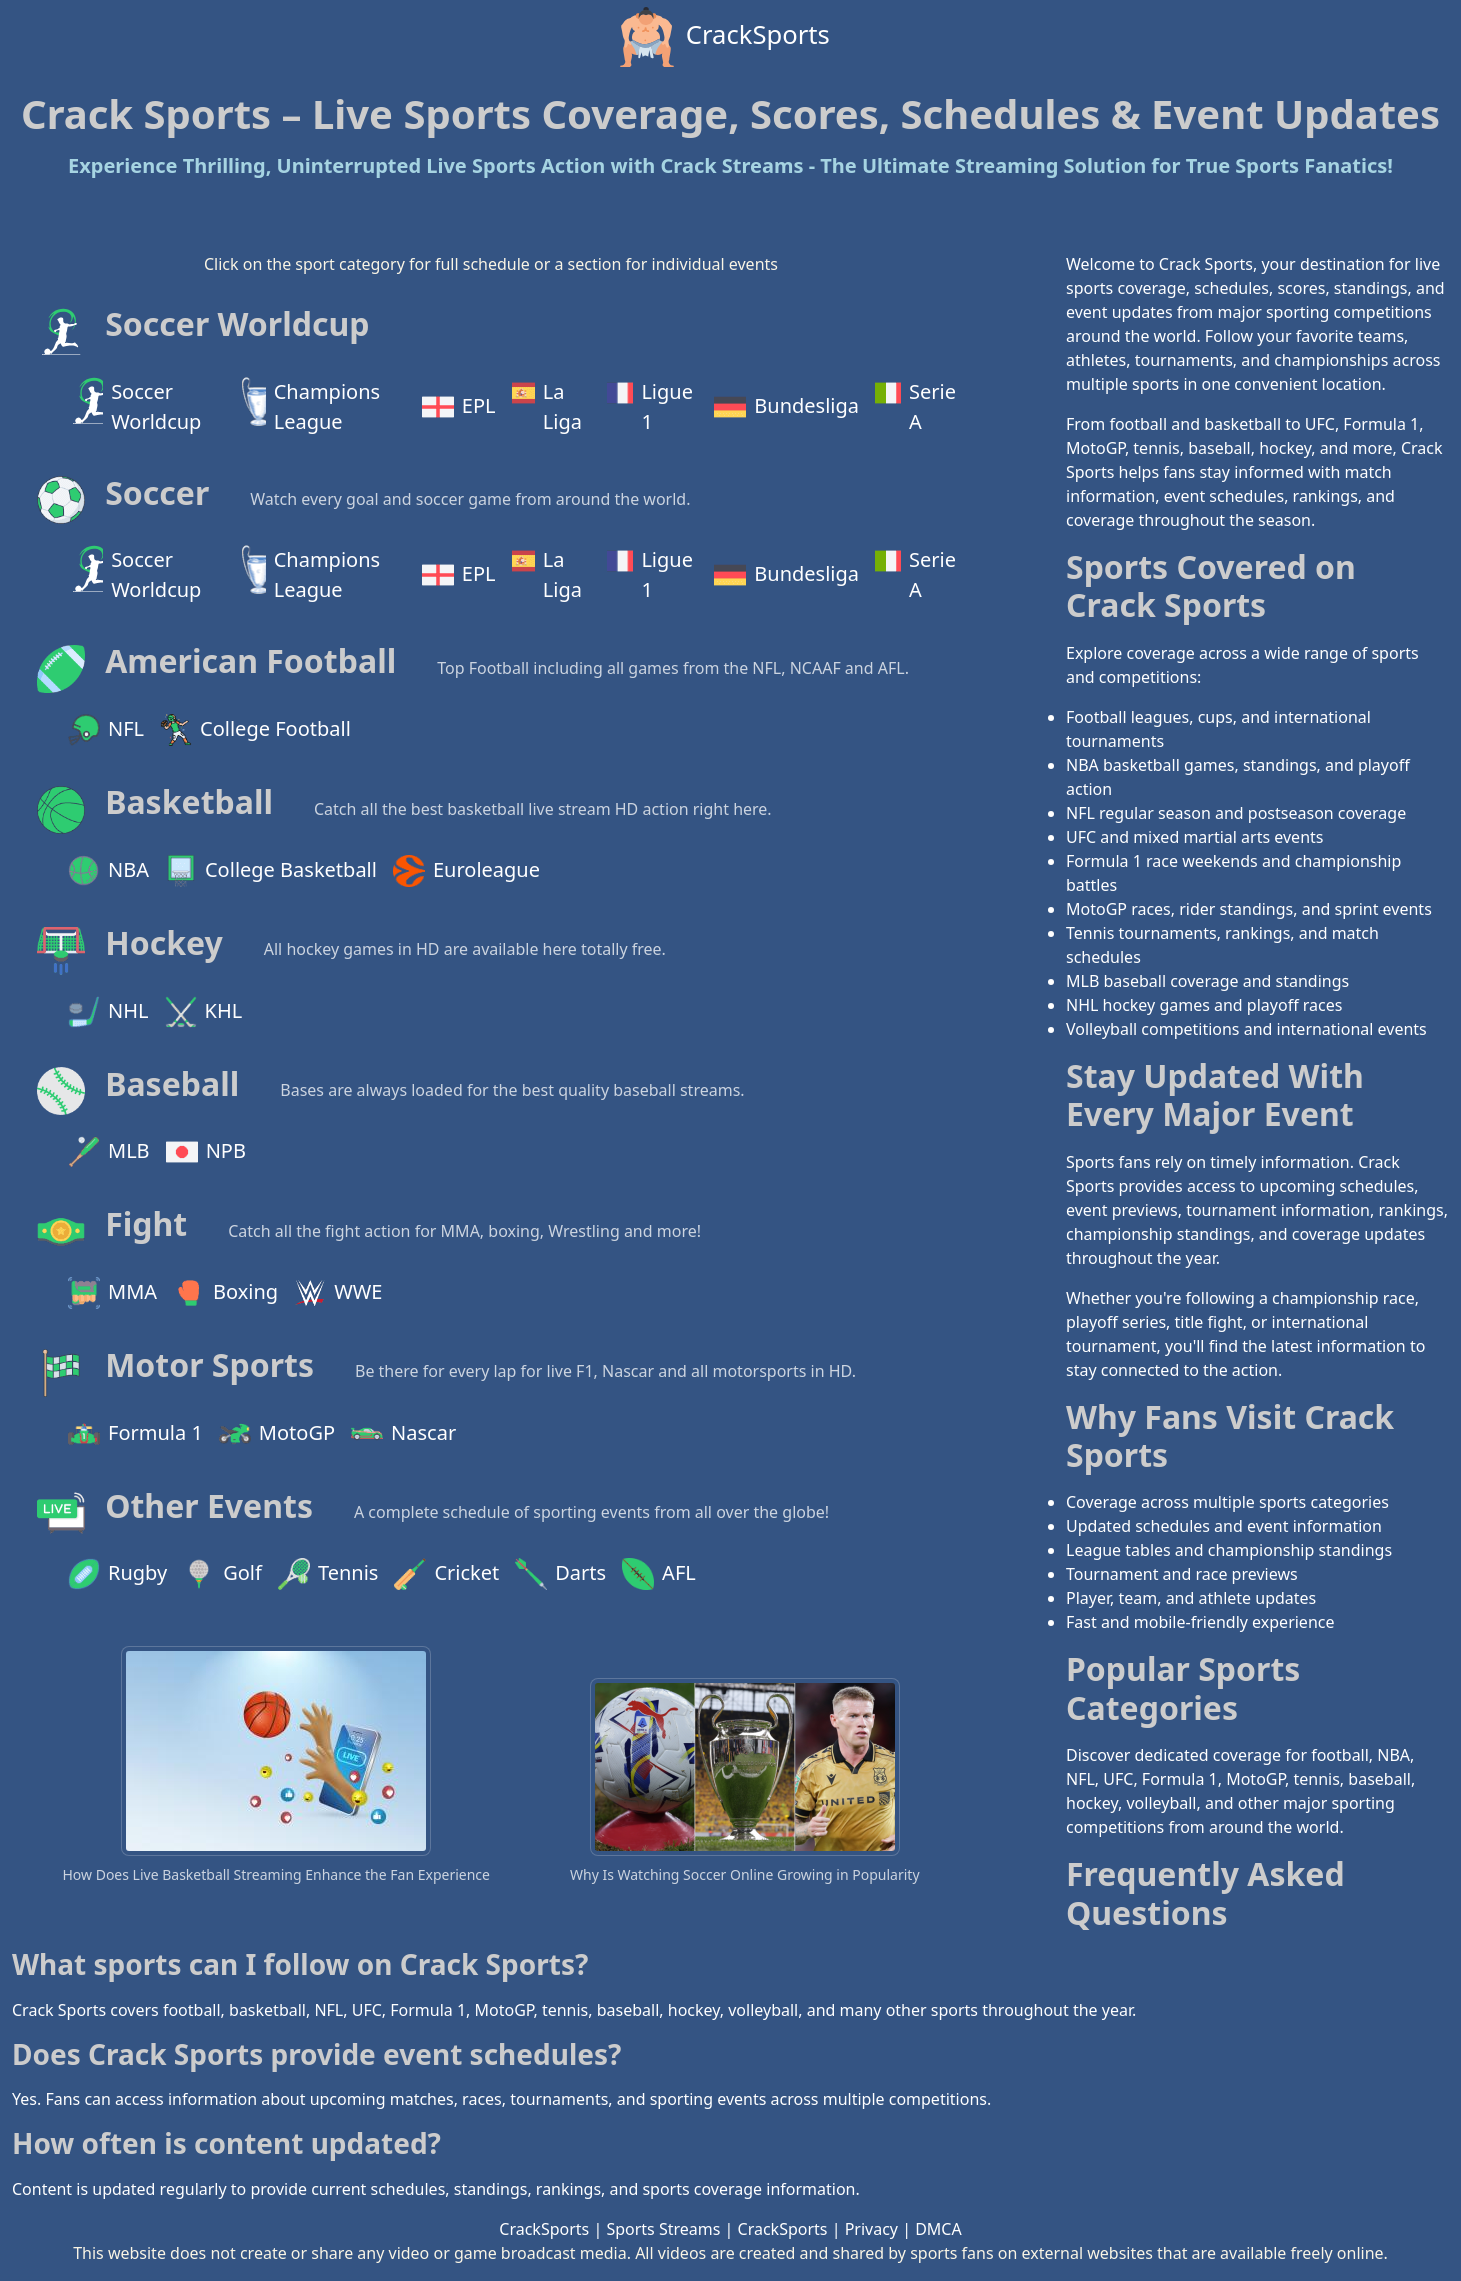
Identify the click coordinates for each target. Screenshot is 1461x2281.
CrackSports (722, 37)
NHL (108, 1012)
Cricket (446, 1574)
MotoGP (277, 1434)
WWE (338, 1293)
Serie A (915, 406)
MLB (109, 1152)
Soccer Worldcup (134, 406)
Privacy (871, 2229)
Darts (560, 1574)
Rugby (117, 1574)
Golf (222, 1574)
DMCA (938, 2229)
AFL (659, 1574)
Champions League (311, 406)
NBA (108, 871)
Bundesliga (786, 407)
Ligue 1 (650, 406)
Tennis (328, 1574)
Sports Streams (663, 2229)
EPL (459, 407)
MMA (112, 1293)
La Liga (547, 406)
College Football (255, 730)
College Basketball (271, 871)
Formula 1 (135, 1434)
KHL (204, 1012)
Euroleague (466, 871)
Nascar (403, 1434)
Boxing (225, 1293)
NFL (106, 730)
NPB (206, 1152)
